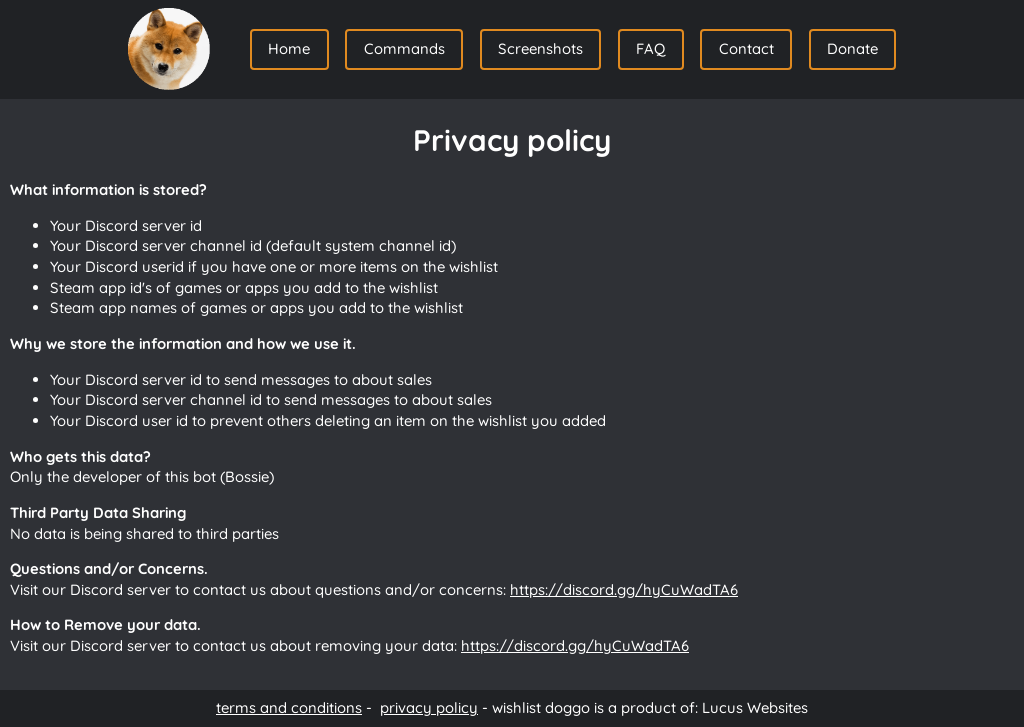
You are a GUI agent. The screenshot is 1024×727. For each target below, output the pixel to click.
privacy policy (429, 707)
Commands (404, 48)
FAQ (650, 48)
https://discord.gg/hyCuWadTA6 (624, 589)
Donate (852, 48)
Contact (746, 48)
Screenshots (540, 48)
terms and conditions (289, 707)
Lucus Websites (755, 707)
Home (289, 48)
